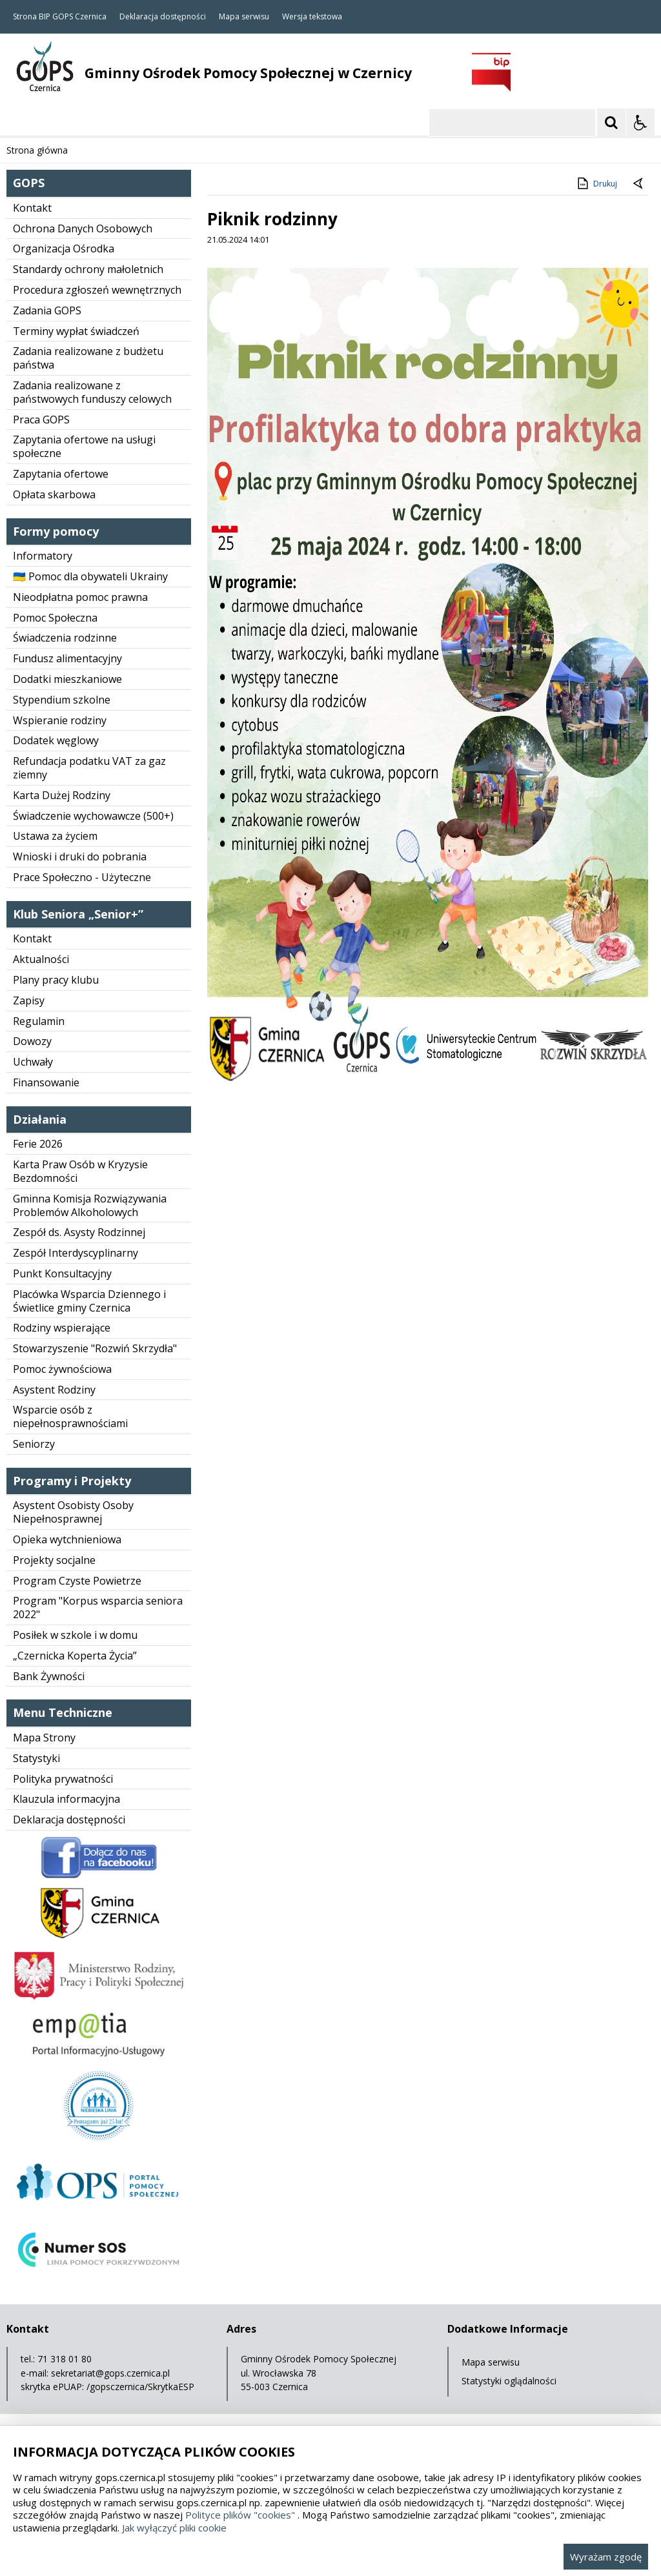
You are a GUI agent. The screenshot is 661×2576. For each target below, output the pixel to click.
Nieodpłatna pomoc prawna (80, 597)
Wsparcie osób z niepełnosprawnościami (70, 1416)
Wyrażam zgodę (606, 2556)
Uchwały (33, 1062)
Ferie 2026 (38, 1144)
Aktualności (41, 959)
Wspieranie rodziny (60, 720)
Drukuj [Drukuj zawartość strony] (596, 183)
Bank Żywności (49, 1676)
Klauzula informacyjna (66, 1799)
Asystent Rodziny (54, 1390)
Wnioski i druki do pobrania (80, 856)
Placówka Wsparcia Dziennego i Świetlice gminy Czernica (89, 1301)
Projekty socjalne (54, 1560)
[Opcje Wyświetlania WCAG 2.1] (640, 122)
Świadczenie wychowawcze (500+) (93, 816)
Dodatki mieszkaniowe (67, 679)
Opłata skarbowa (54, 494)
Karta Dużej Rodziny (61, 795)
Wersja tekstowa (312, 17)
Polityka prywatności (63, 1779)
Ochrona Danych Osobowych (82, 228)
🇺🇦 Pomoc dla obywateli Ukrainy (90, 576)
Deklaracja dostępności (162, 17)
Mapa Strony (44, 1737)
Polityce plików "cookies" (240, 2514)
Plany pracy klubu (56, 980)
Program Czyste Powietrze (77, 1581)
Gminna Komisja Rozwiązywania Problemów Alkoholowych (90, 1205)
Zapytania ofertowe (60, 474)
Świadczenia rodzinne (65, 638)
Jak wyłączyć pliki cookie (174, 2527)
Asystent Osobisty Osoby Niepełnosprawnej (73, 1512)
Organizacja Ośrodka (63, 248)
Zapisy (29, 1000)
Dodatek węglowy (56, 740)
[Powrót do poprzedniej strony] (639, 184)
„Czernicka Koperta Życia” (75, 1655)
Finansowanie (46, 1082)
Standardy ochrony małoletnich (88, 269)
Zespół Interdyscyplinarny (75, 1253)
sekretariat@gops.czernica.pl (110, 2373)
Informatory (42, 556)
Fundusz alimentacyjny (67, 658)
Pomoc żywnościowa (62, 1369)
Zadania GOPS (47, 310)
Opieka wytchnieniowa (67, 1539)
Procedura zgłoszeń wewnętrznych (97, 290)
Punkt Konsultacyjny (62, 1273)
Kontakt (32, 208)
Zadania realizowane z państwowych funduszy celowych (92, 392)
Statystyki (36, 1758)
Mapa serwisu (244, 17)
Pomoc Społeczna (55, 618)
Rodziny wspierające (61, 1328)
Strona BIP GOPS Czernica (60, 17)
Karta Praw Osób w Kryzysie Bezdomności (80, 1171)
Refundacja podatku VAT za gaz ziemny (89, 768)
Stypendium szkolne (61, 700)
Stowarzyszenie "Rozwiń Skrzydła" (95, 1348)
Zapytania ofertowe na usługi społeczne (84, 446)
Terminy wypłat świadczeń (76, 331)
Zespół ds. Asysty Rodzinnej (79, 1232)
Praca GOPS (41, 419)
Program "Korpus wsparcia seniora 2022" (98, 1607)
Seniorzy (34, 1444)
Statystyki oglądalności (509, 2381)
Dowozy (32, 1041)
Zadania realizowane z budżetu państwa (88, 358)
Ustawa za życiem (55, 836)
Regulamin (39, 1021)
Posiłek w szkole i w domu (75, 1635)
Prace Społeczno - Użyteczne (82, 877)
